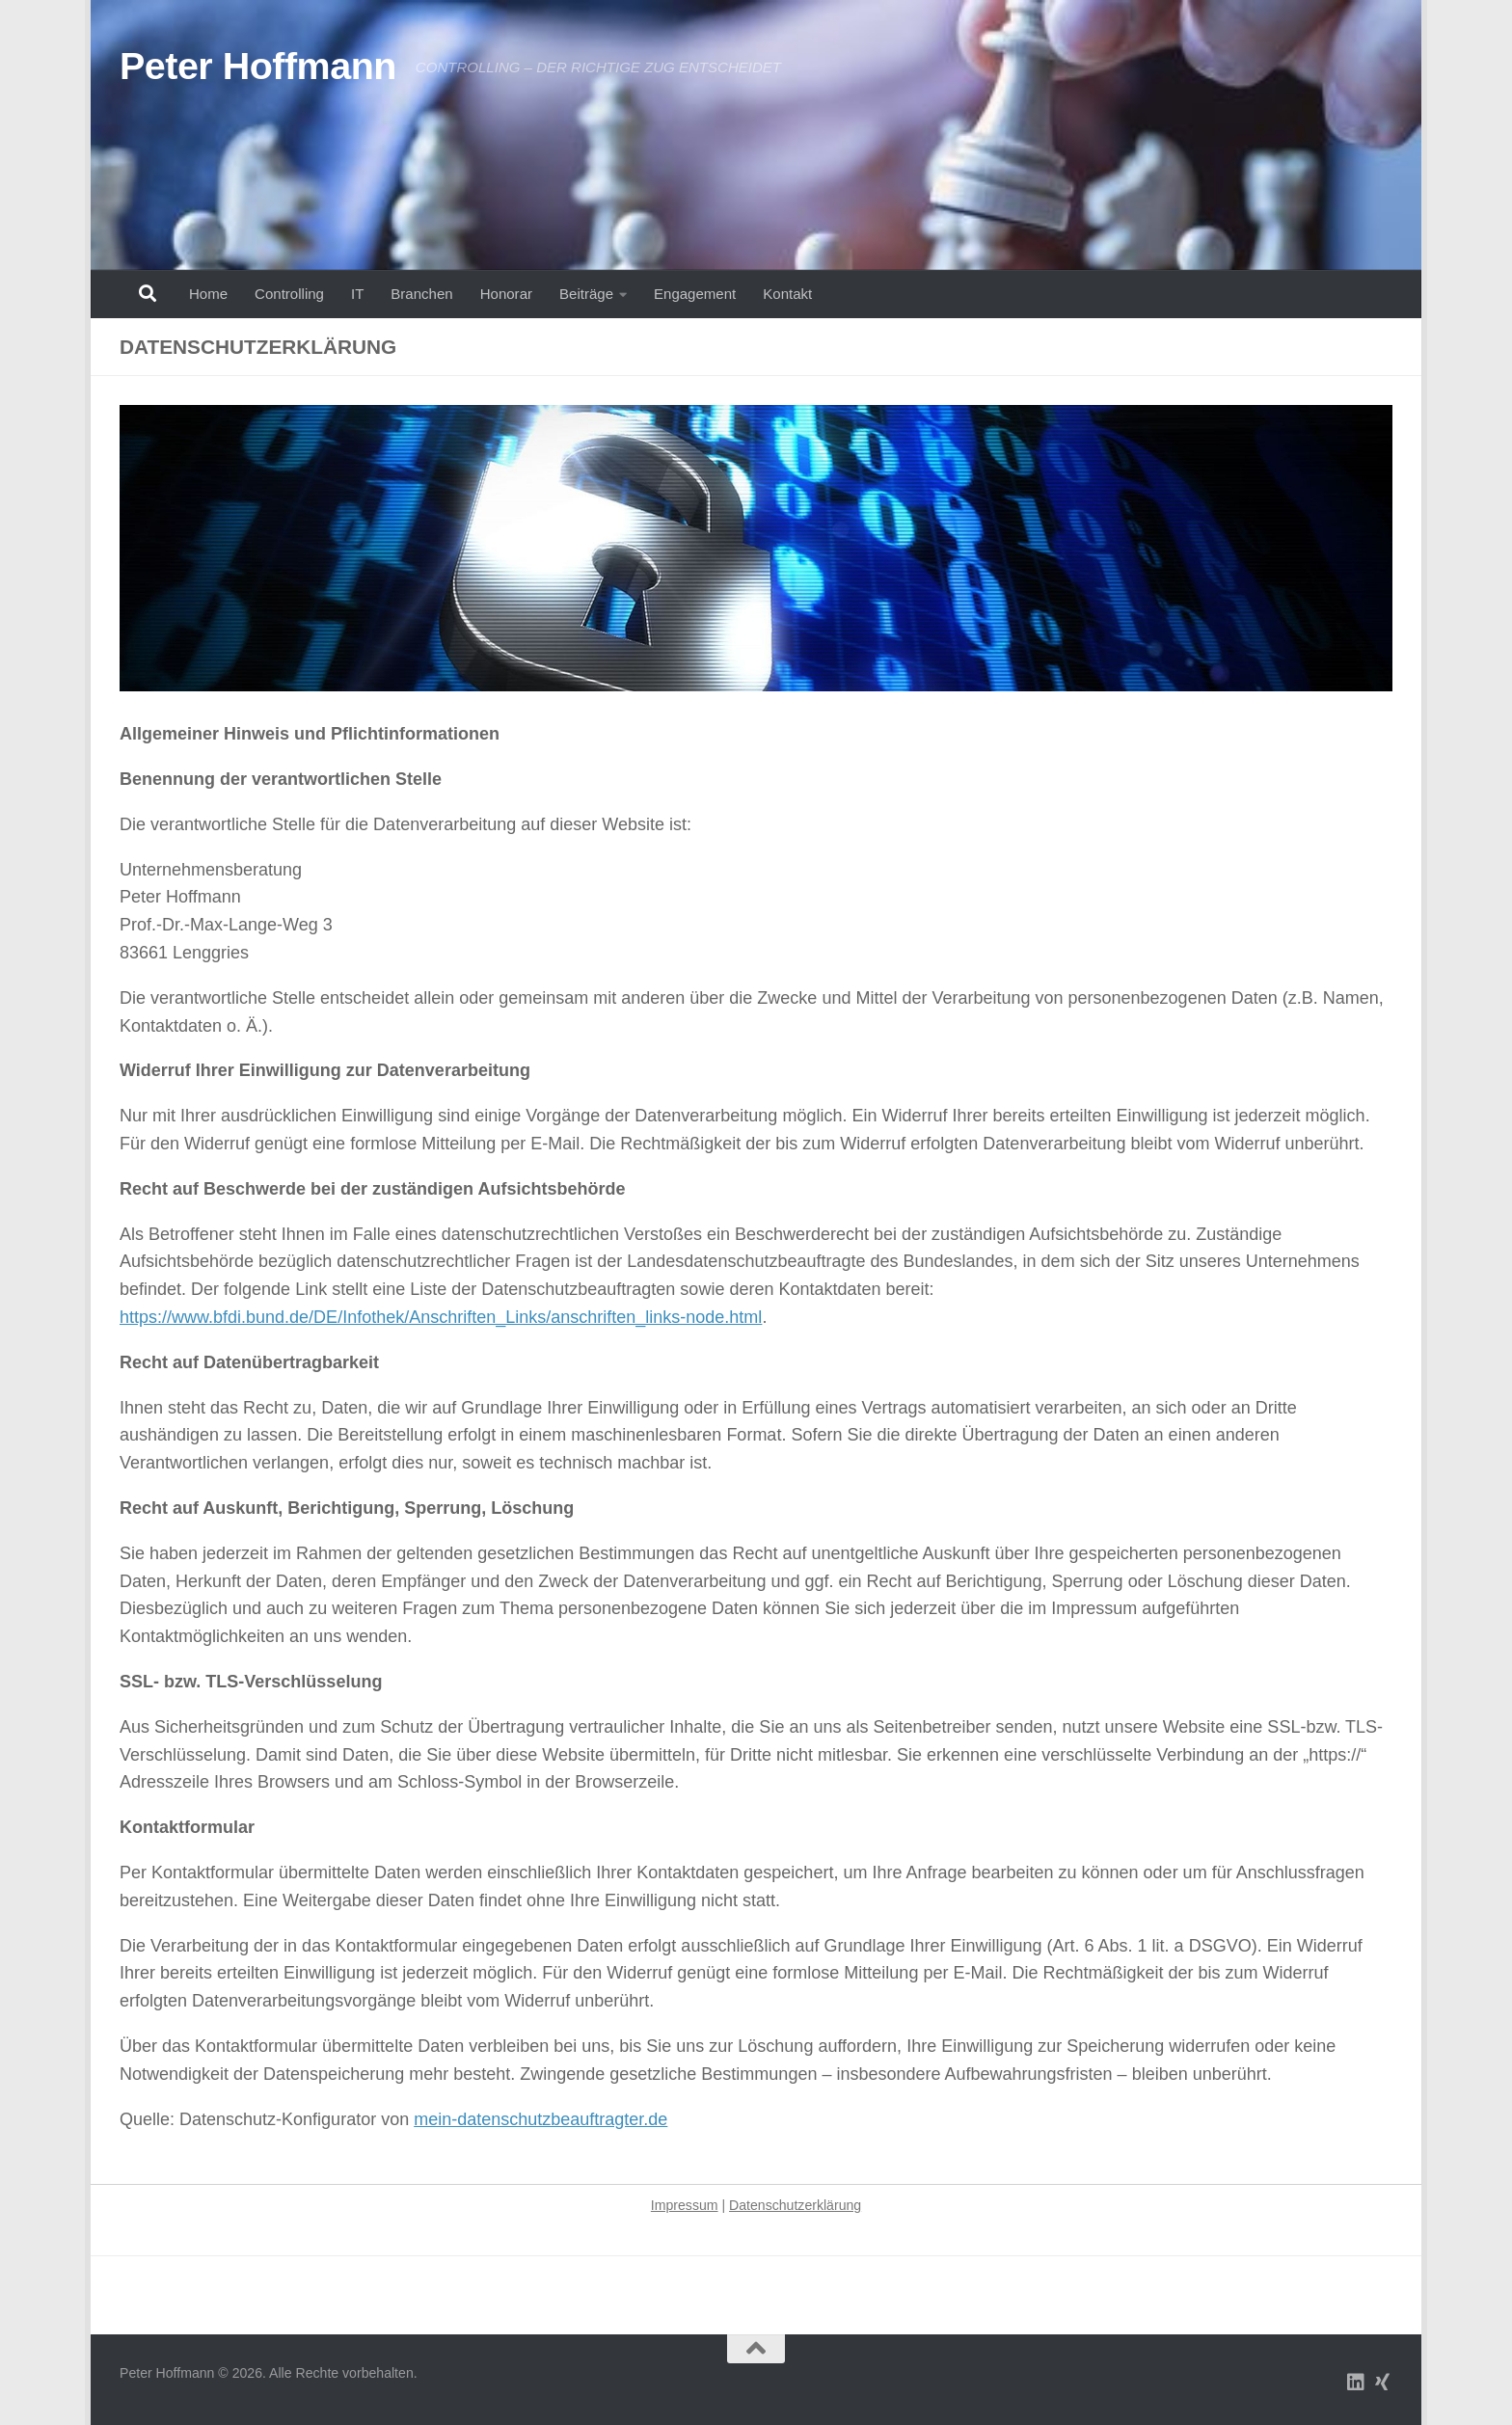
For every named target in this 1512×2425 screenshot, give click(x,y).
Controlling (289, 293)
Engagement (695, 293)
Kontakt (787, 293)
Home (208, 293)
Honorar (506, 293)
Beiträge (586, 293)
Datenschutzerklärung (795, 2205)
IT (357, 293)
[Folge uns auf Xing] (1382, 2382)
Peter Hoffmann (258, 65)
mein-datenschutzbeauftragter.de (540, 2119)
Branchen (421, 293)
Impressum (684, 2205)
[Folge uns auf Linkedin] (1355, 2382)
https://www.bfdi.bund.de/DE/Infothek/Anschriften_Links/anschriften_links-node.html (441, 1317)
